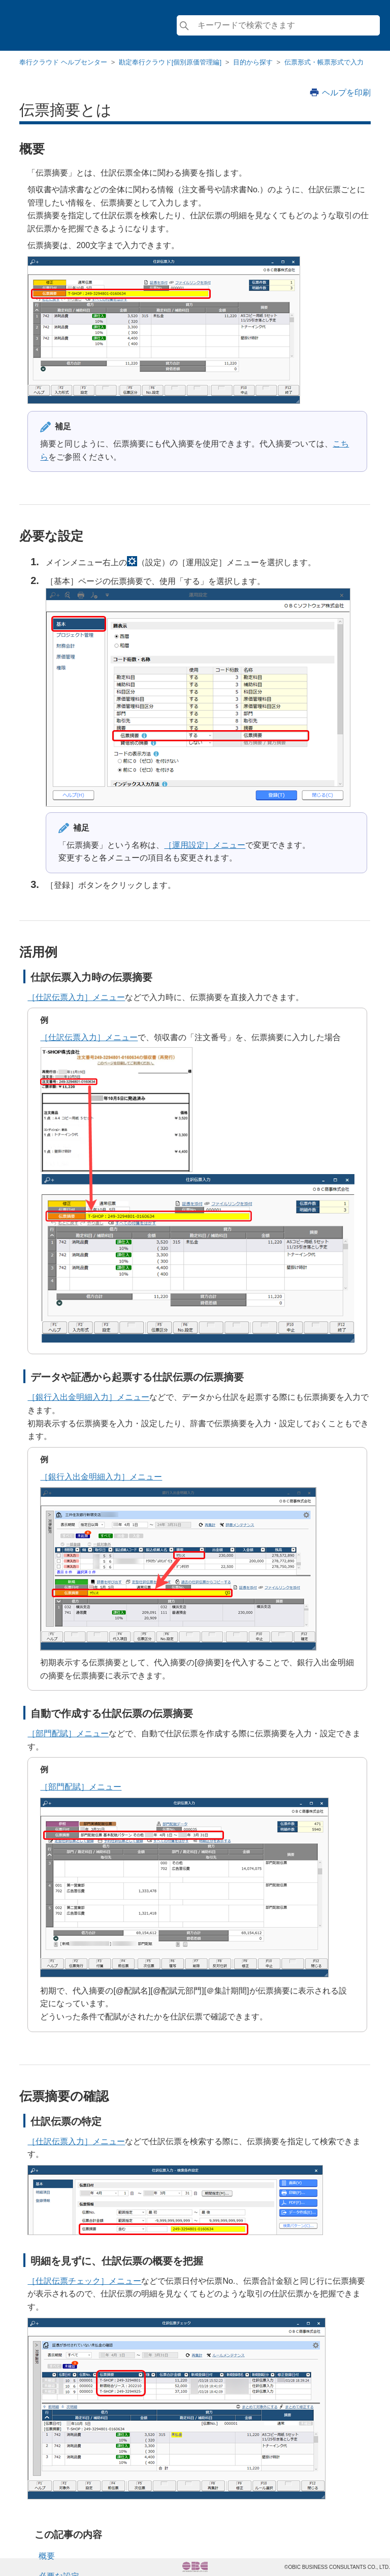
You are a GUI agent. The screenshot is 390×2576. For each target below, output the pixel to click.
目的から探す (253, 62)
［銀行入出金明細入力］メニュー (88, 1397)
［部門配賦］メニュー (68, 1733)
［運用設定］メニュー (204, 845)
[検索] (278, 25)
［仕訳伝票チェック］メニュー (84, 2281)
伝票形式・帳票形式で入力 (324, 62)
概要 (47, 2556)
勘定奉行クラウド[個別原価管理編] (170, 62)
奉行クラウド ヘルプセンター (63, 62)
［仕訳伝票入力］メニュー (76, 997)
